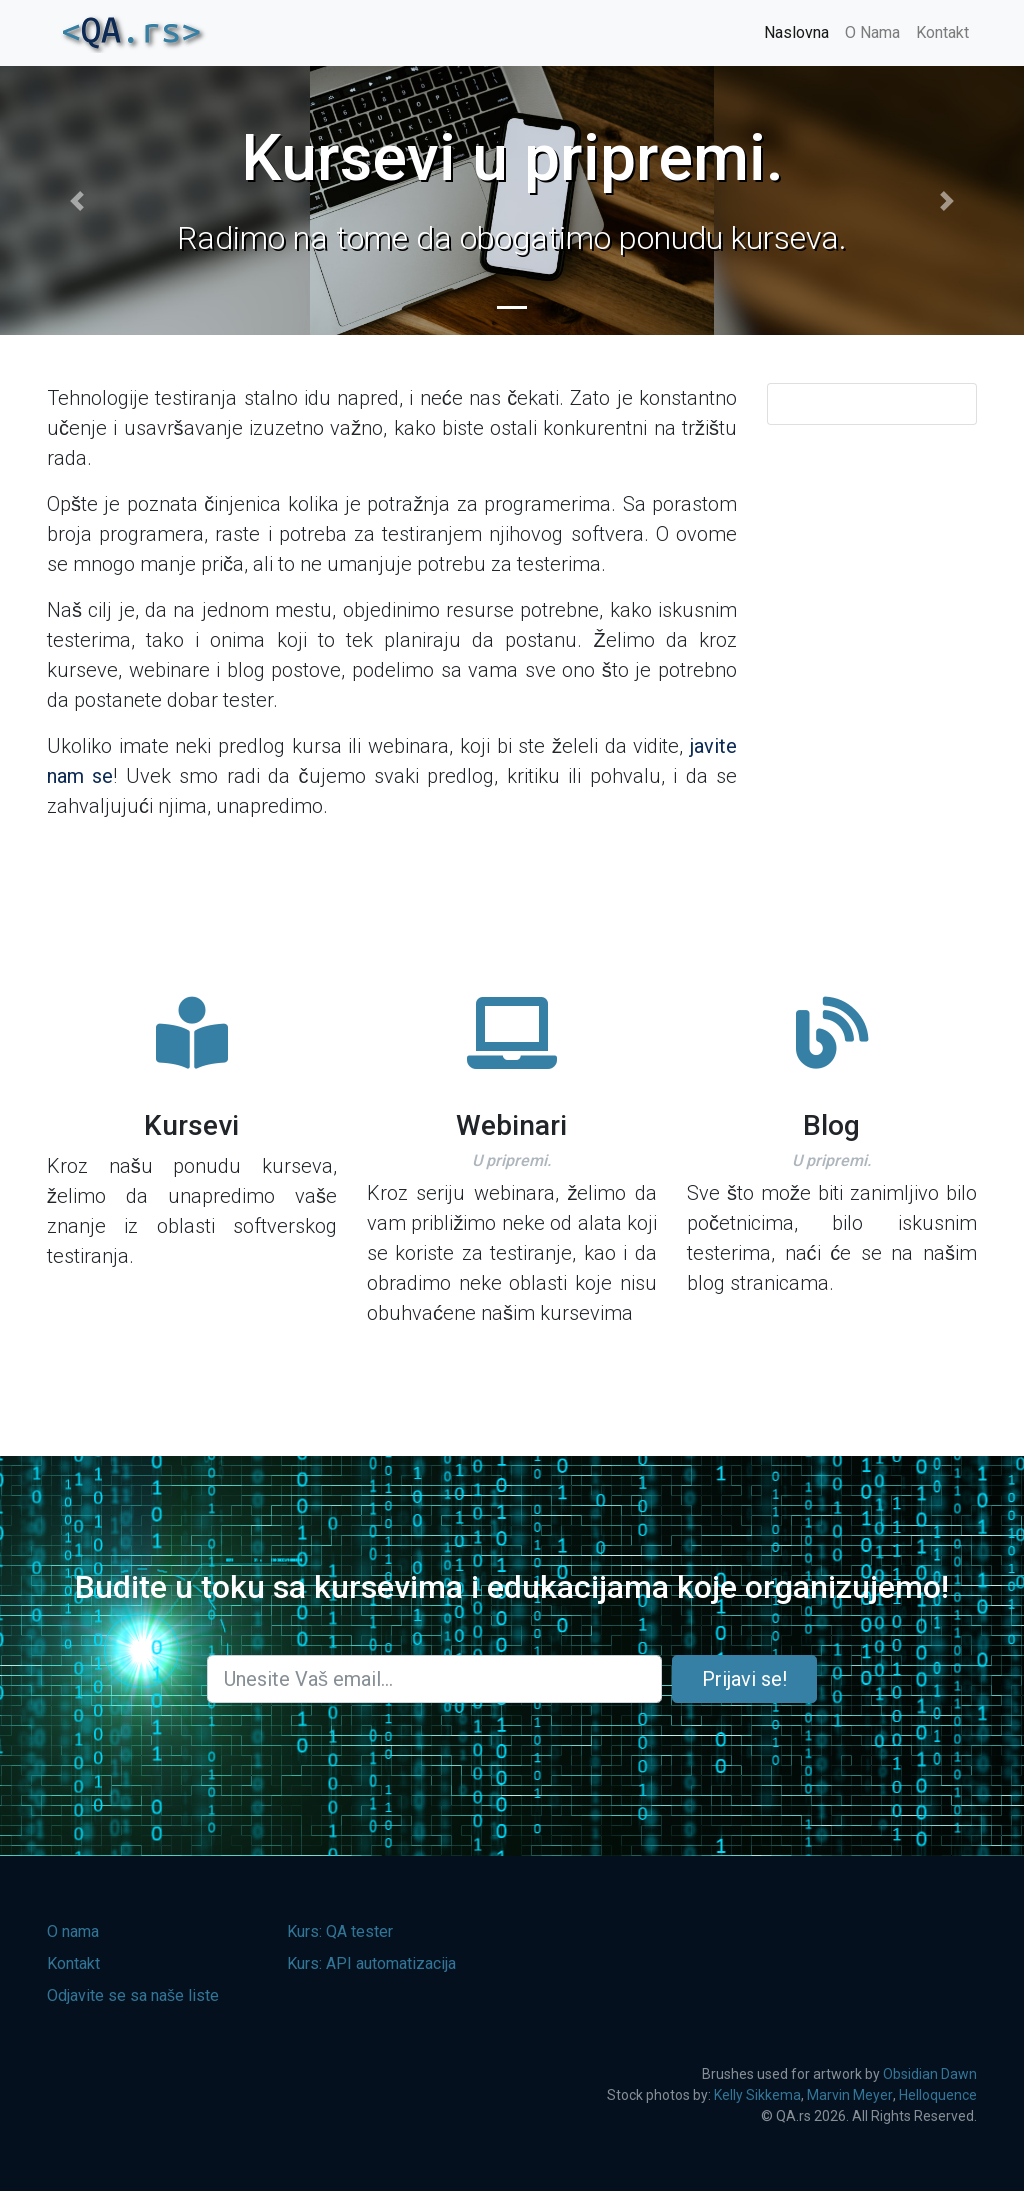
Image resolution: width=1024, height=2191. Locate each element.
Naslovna (796, 32)
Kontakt (942, 32)
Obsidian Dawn (930, 2074)
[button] (77, 200)
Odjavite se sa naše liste (133, 1995)
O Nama (872, 32)
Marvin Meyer (850, 2095)
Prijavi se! (744, 1679)
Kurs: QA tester (340, 1931)
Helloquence (938, 2095)
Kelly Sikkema (757, 2095)
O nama (73, 1931)
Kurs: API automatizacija (371, 1963)
